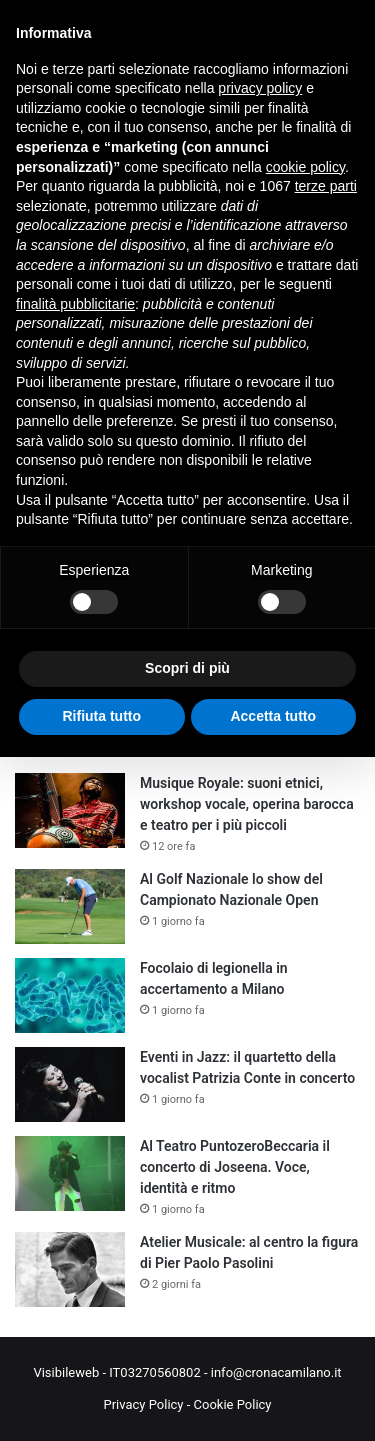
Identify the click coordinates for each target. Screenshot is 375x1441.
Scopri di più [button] (187, 668)
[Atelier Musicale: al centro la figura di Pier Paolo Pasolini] (70, 1269)
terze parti (326, 186)
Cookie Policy (233, 1404)
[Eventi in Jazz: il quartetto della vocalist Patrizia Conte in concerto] (70, 1084)
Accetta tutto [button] (273, 716)
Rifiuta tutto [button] (101, 716)
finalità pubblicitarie (75, 304)
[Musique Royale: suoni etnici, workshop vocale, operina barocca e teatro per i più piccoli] (70, 810)
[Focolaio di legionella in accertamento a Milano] (70, 995)
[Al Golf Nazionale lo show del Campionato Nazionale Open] (70, 906)
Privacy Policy (143, 1404)
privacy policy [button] (260, 88)
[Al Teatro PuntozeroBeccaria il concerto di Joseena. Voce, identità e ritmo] (70, 1173)
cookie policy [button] (305, 167)
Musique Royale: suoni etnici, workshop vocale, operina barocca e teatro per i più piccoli (247, 804)
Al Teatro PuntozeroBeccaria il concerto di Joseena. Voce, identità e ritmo (235, 1167)
